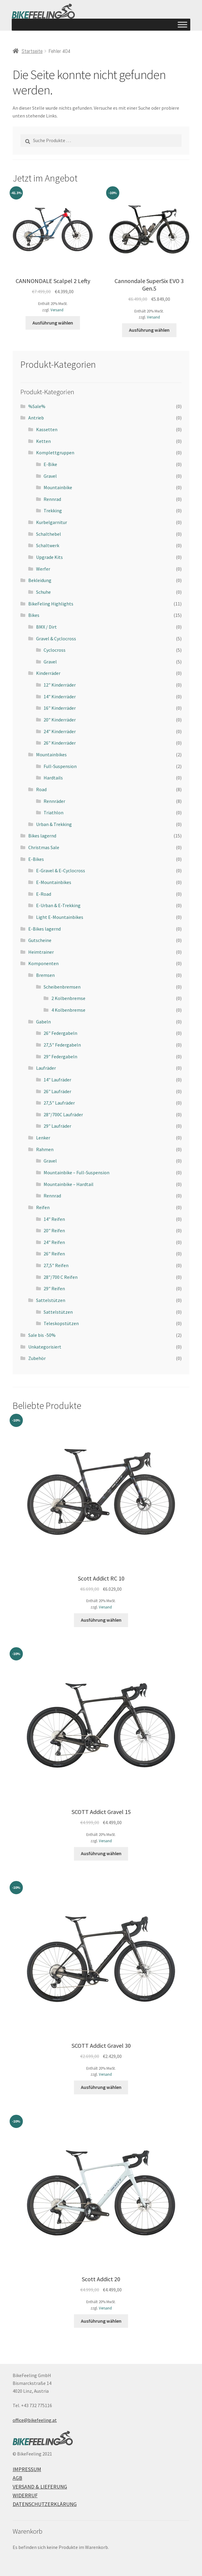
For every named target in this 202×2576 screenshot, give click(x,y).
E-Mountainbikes (53, 882)
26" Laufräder (57, 1091)
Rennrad (52, 499)
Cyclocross (55, 650)
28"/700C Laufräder (63, 1114)
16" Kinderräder (60, 708)
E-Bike (50, 464)
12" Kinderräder (60, 685)
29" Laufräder (57, 1126)
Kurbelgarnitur (51, 522)
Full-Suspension (60, 766)
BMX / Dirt (46, 627)
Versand (56, 309)
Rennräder (54, 801)
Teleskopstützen (61, 1323)
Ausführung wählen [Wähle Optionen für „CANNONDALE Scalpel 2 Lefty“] (52, 323)
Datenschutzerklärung (45, 2504)
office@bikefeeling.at (35, 2420)
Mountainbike (58, 487)
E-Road (43, 894)
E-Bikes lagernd (44, 929)
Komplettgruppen (55, 453)
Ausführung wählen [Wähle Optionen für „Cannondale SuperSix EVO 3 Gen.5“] (149, 330)
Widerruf (25, 2495)
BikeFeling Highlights (50, 604)
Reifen (43, 1207)
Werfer (43, 569)
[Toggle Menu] (182, 24)
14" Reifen (54, 1219)
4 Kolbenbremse (68, 1010)
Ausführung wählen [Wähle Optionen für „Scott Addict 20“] (101, 2321)
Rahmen (45, 1149)
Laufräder (46, 1068)
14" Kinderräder (60, 697)
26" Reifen (54, 1254)
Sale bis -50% (42, 1335)
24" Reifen (54, 1242)
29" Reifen (54, 1288)
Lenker (43, 1138)
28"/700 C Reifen (61, 1277)
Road (41, 789)
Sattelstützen (50, 1300)
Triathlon (53, 812)
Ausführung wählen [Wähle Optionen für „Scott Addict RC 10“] (101, 1620)
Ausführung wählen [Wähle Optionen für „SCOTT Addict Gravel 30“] (101, 2087)
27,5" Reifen (56, 1265)
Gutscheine (39, 940)
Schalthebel (48, 534)
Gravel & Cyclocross (56, 639)
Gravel (50, 476)
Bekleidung (39, 580)
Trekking (53, 511)
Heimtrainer (41, 952)
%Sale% (36, 406)
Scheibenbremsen (62, 987)
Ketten (43, 441)
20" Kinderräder (60, 720)
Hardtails (53, 778)
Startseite (32, 50)
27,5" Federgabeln (62, 1045)
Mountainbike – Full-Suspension (76, 1172)
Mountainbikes (51, 754)
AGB (17, 2477)
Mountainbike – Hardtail (68, 1184)
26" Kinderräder (60, 743)
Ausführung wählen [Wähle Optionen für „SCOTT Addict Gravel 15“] (101, 1853)
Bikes (33, 615)
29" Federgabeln (60, 1056)
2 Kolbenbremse (68, 998)
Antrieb (36, 418)
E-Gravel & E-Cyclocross (60, 870)
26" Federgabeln (60, 1033)
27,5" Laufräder (59, 1103)
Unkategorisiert (44, 1347)
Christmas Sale (43, 847)
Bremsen (45, 975)
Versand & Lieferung (40, 2486)
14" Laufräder (57, 1080)
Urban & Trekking (54, 824)
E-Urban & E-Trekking (58, 905)
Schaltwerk (47, 545)
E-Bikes (36, 859)
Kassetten (46, 429)
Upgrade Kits (49, 557)
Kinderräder (48, 673)
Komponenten (43, 963)
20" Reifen (54, 1230)
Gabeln (43, 1022)
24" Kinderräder (60, 731)
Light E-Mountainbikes (59, 917)
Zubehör (37, 1358)
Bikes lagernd (42, 836)
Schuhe (43, 592)
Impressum (27, 2469)
